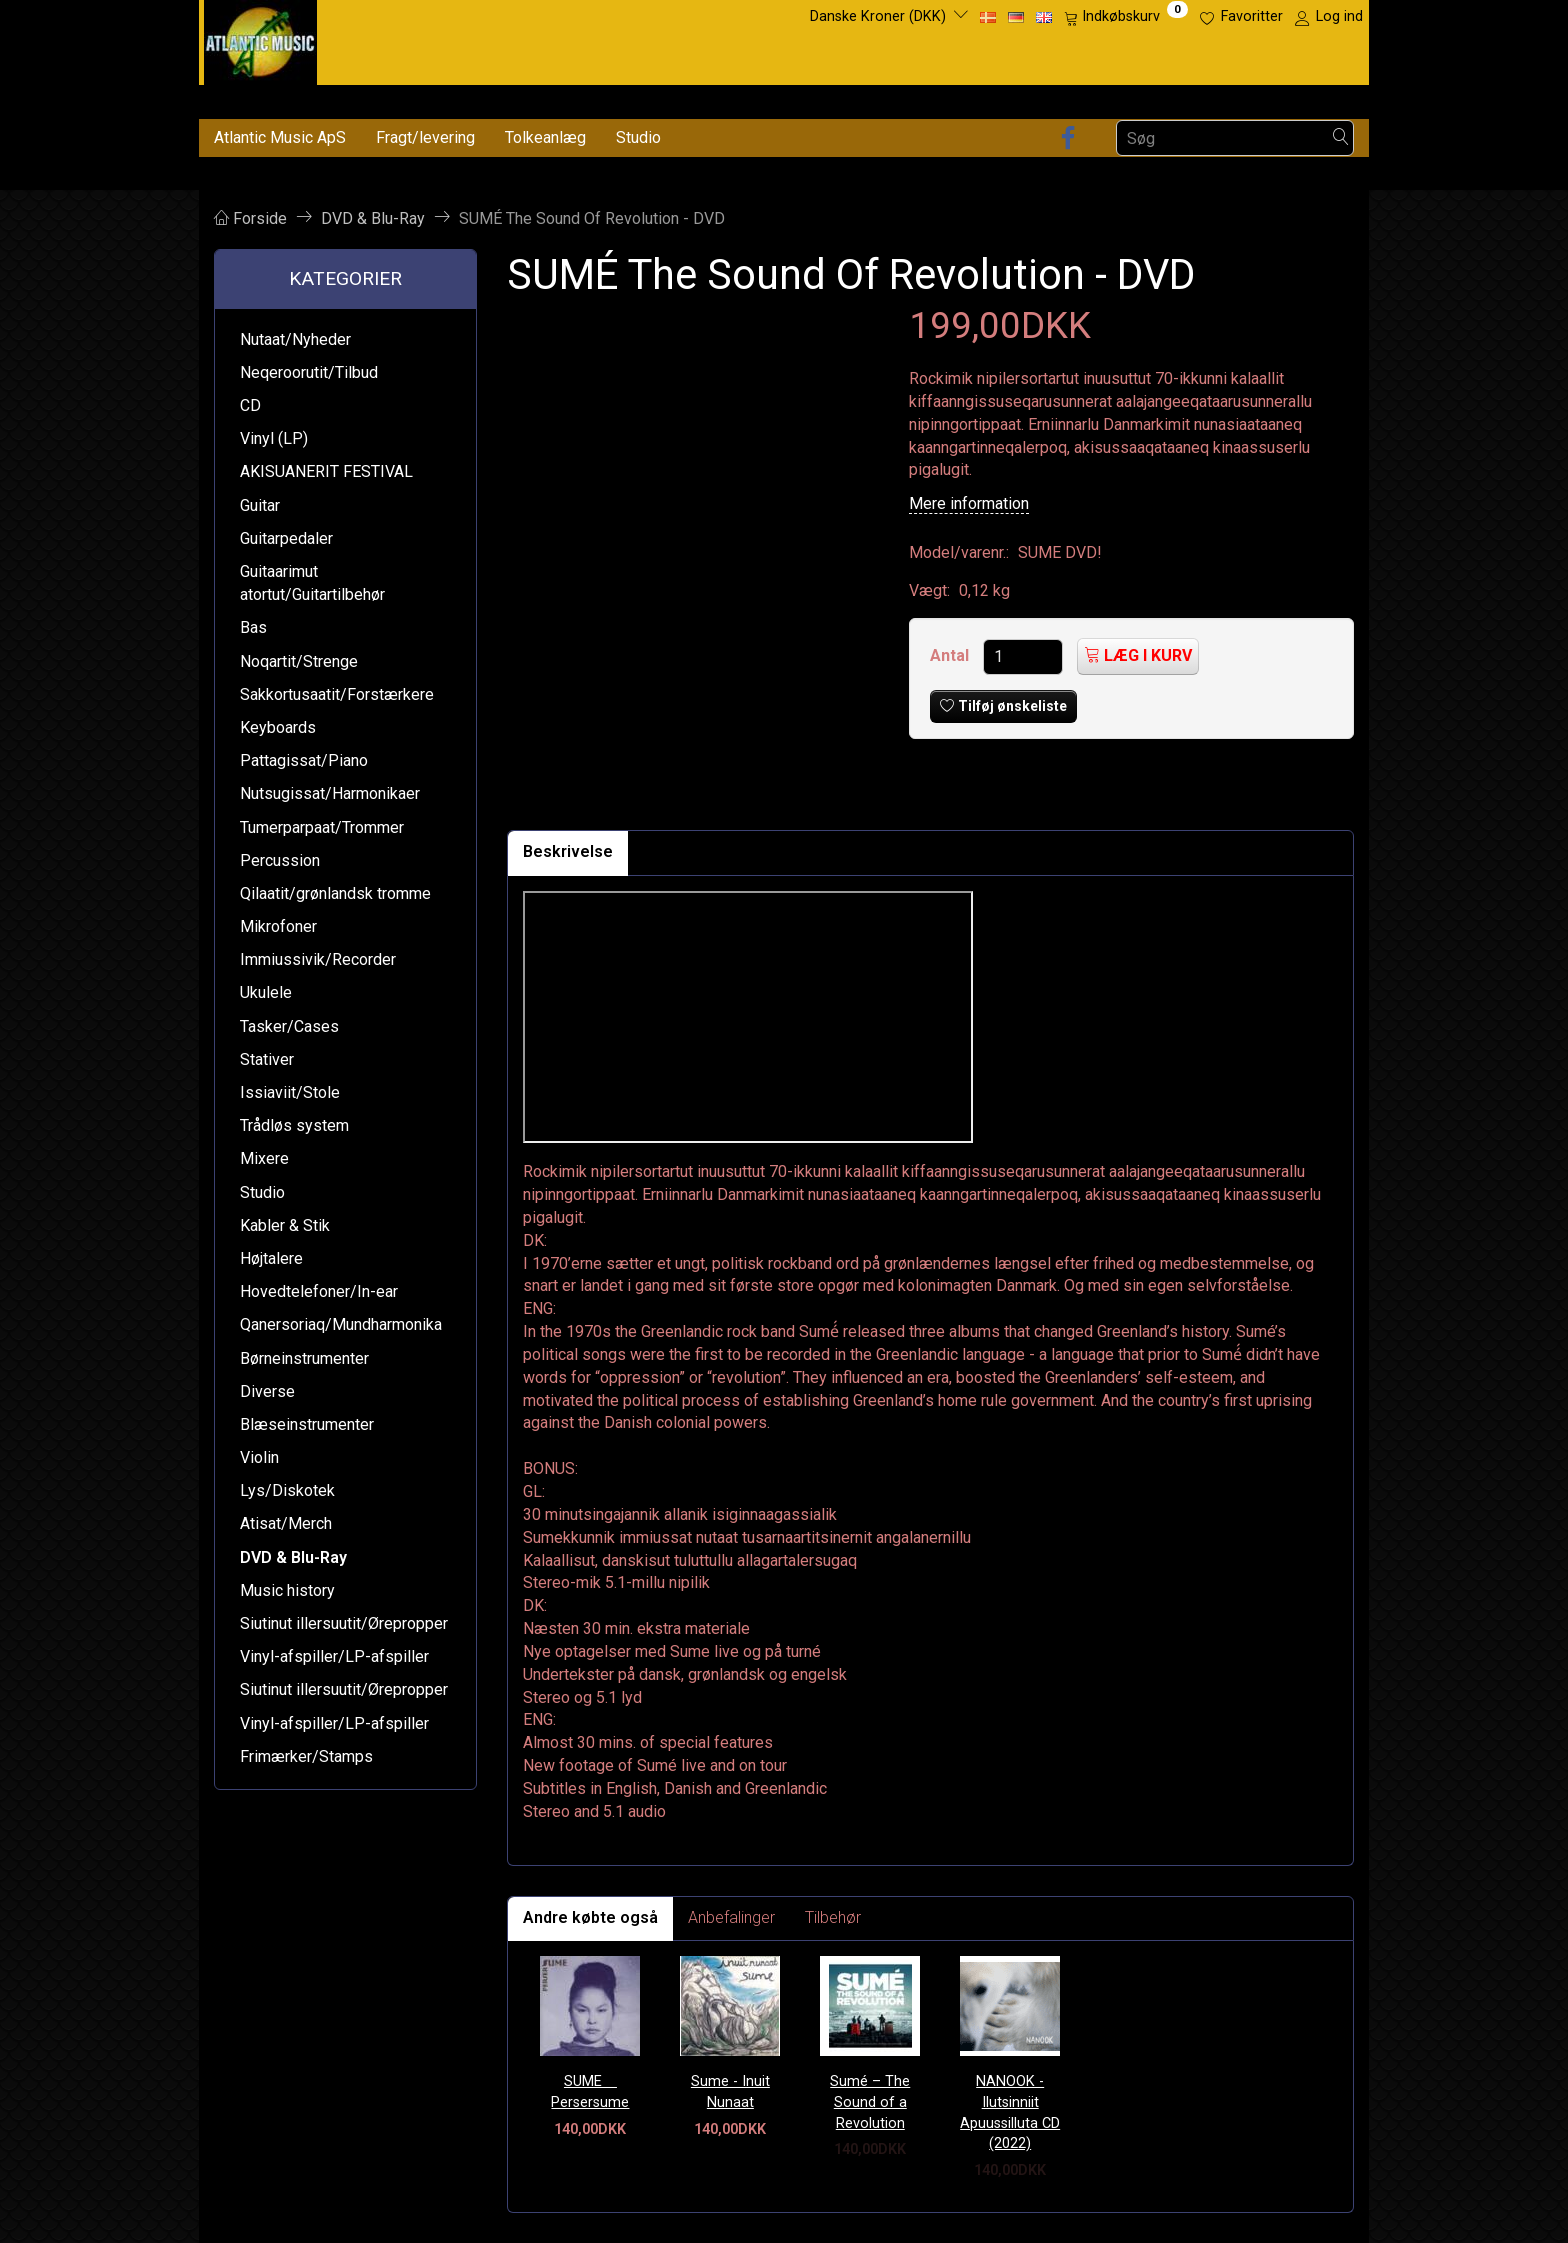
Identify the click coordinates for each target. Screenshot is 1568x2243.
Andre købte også (590, 1917)
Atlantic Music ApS (280, 137)
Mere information (969, 503)
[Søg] (1341, 138)
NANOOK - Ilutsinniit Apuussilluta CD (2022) (1010, 2112)
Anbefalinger (731, 1917)
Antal (951, 655)
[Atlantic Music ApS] (260, 38)
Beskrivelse (568, 851)
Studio (638, 137)
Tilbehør (833, 1917)
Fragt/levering (425, 137)
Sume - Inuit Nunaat (730, 2092)
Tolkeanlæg (545, 137)
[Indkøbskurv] (1126, 17)
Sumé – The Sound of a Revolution (870, 2102)
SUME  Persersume (590, 2092)
